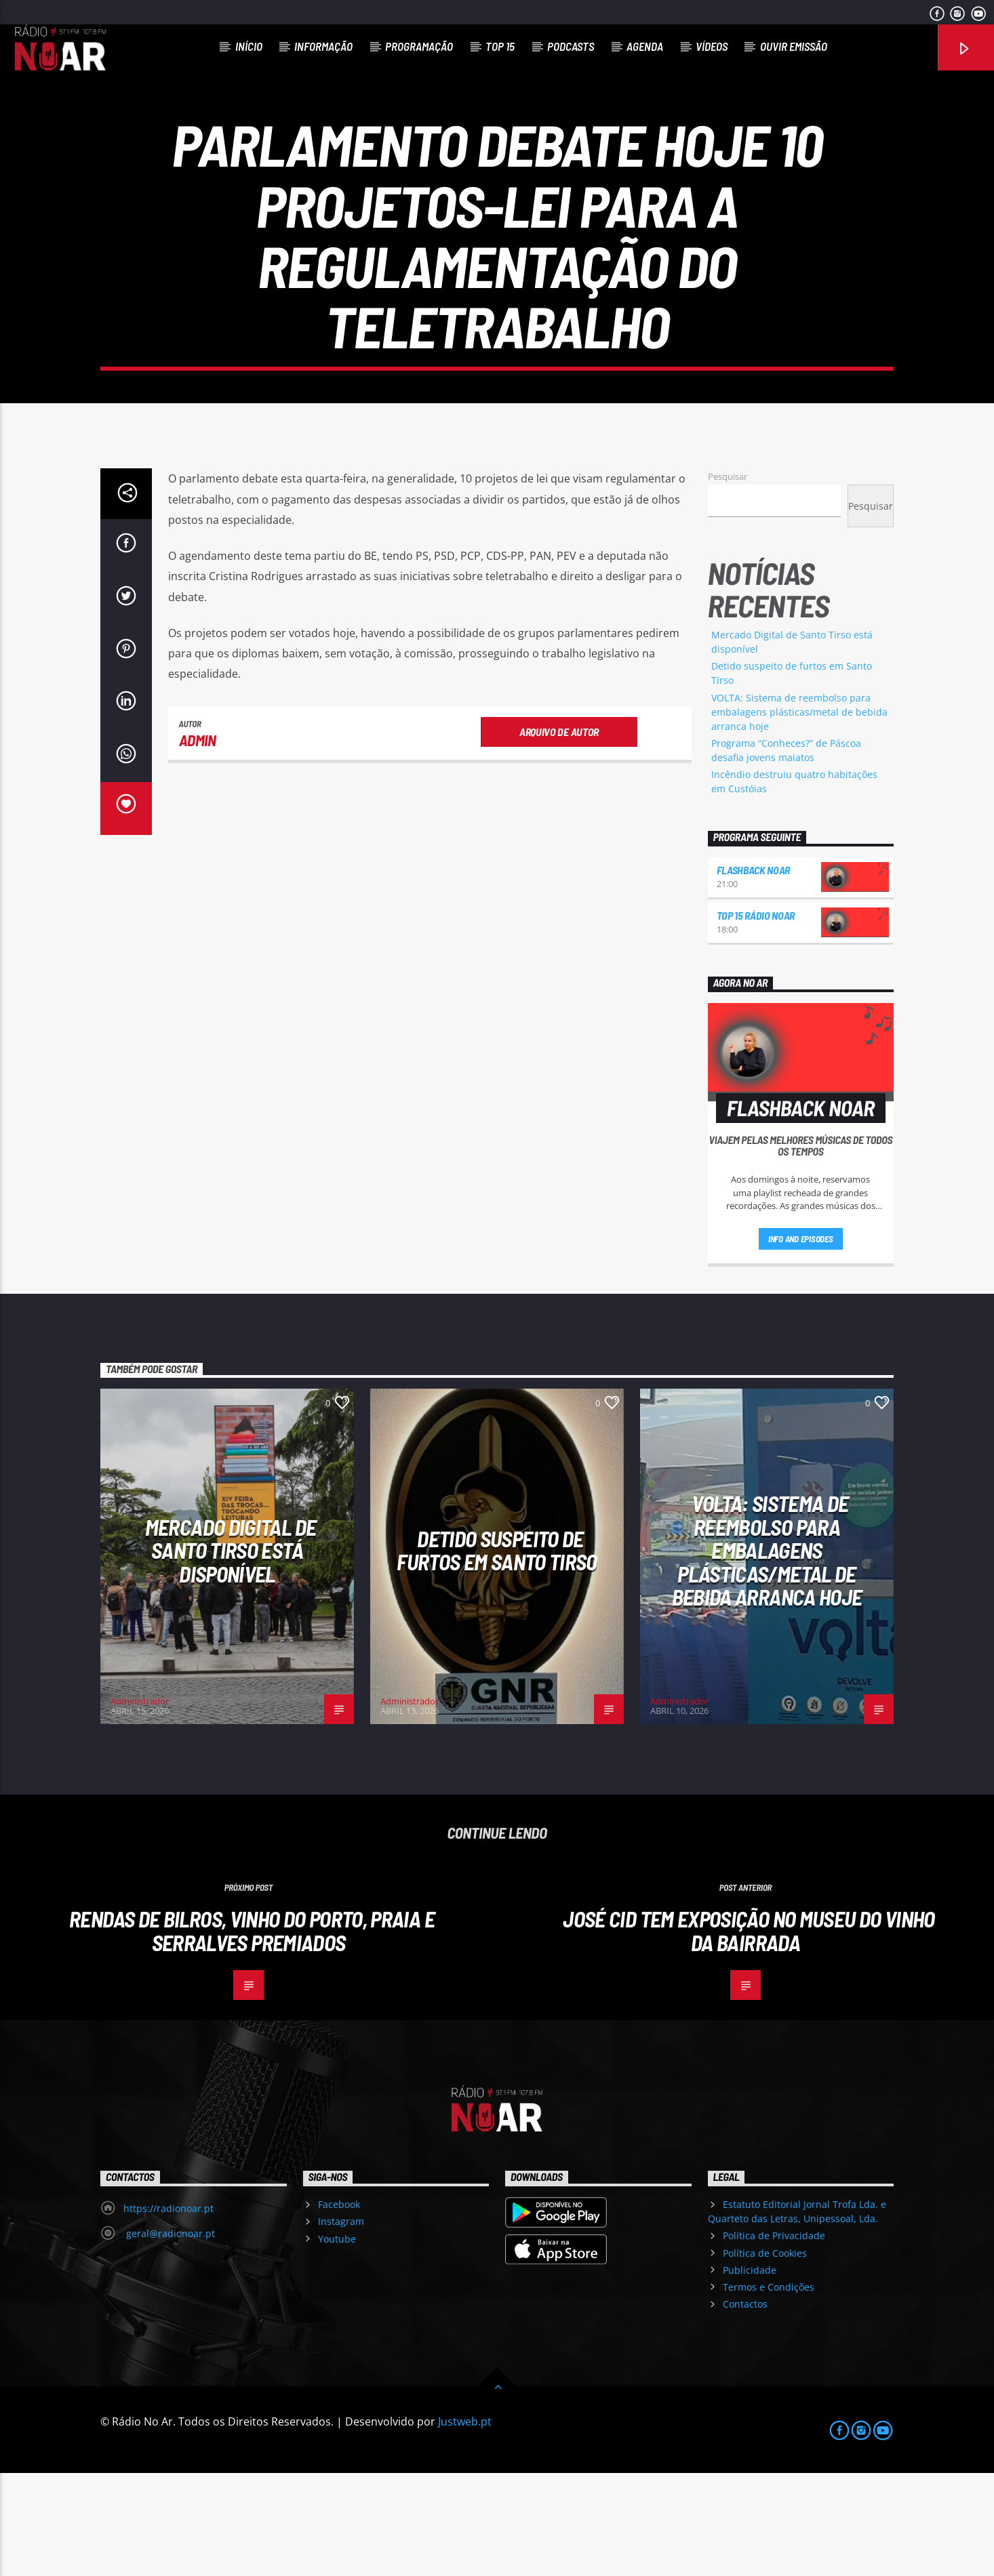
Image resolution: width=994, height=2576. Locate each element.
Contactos (745, 2406)
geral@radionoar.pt (169, 2336)
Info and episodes (800, 1341)
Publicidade (749, 2373)
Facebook (339, 2307)
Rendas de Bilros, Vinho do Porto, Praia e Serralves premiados (252, 2033)
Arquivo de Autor (559, 834)
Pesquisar (727, 579)
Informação (323, 46)
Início (248, 46)
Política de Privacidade (774, 2338)
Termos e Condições (768, 2390)
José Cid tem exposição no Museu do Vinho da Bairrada (748, 2033)
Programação (419, 46)
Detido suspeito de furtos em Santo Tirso (497, 1653)
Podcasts (570, 46)
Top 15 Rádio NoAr (756, 1018)
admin (197, 843)
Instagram (341, 2324)
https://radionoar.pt (168, 2311)
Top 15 (500, 46)
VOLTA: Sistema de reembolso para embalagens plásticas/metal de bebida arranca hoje (799, 815)
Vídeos (712, 46)
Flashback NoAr (754, 972)
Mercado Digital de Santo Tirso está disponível (230, 1653)
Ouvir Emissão (793, 46)
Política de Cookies (765, 2356)
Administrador (140, 1804)
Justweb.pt (465, 2524)
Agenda (645, 46)
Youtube (337, 2341)
